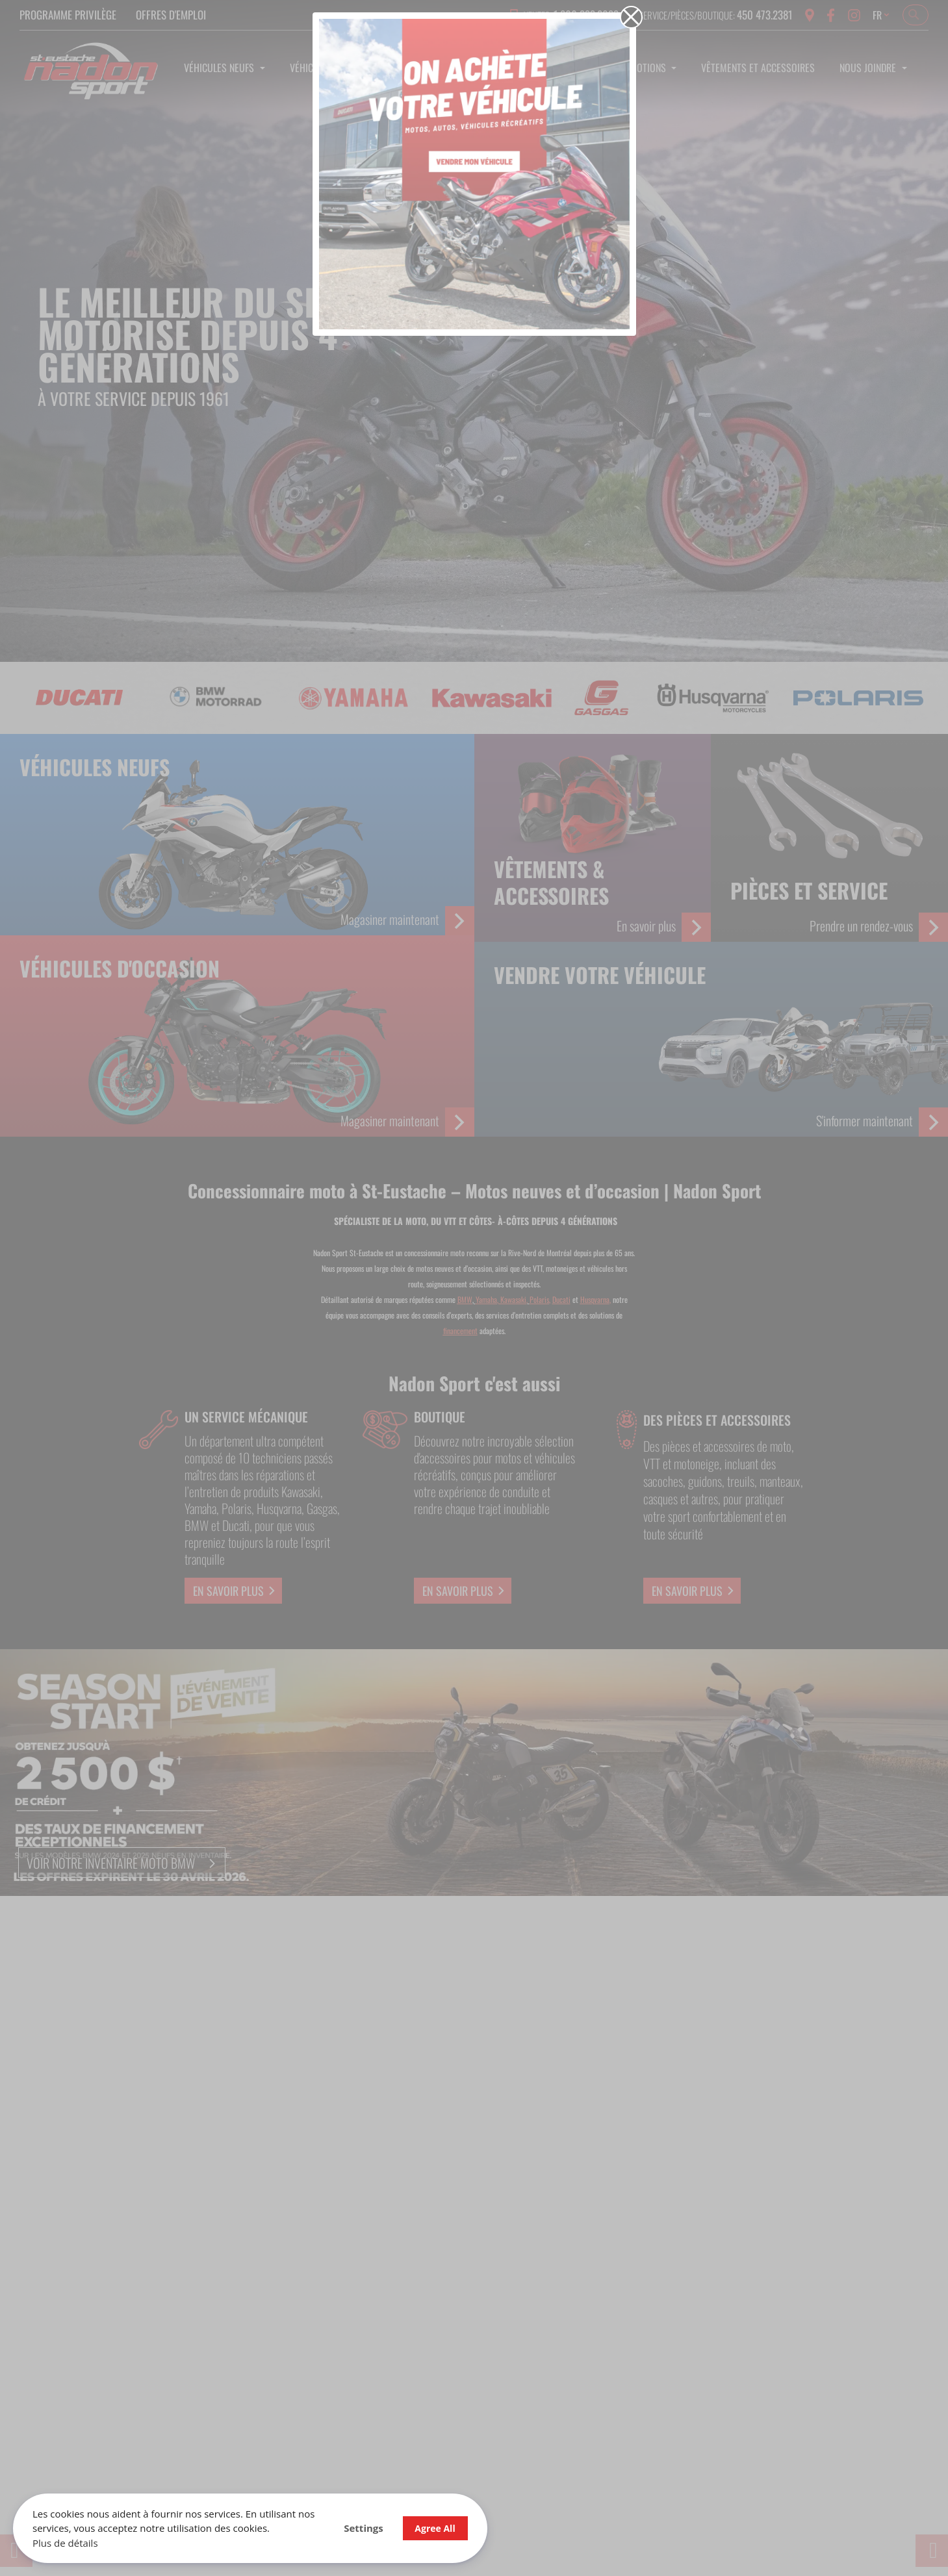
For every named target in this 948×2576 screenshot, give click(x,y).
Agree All (435, 2528)
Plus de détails (65, 2542)
